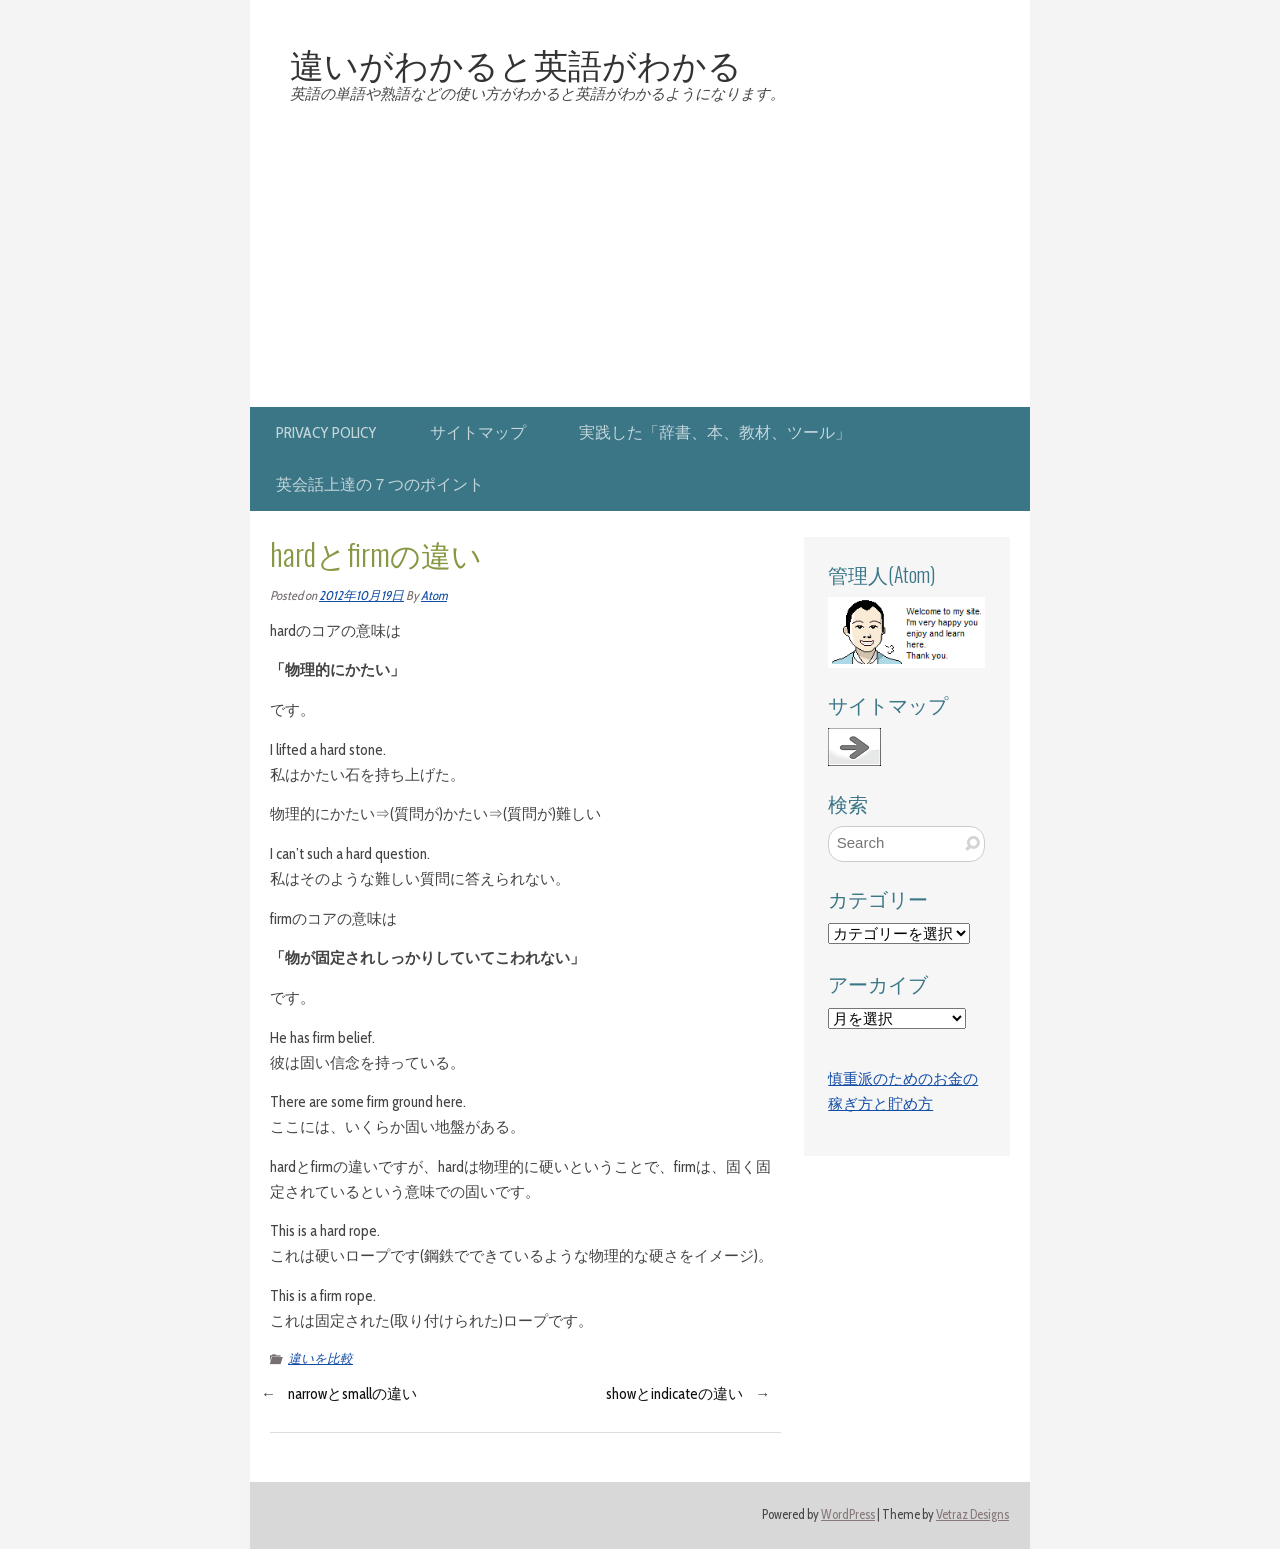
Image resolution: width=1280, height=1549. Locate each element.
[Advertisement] (640, 257)
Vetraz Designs (972, 1514)
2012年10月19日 (361, 595)
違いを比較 (320, 1358)
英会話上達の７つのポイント (380, 484)
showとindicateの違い (674, 1394)
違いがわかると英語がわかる (516, 63)
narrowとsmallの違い (352, 1394)
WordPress (848, 1514)
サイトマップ (478, 432)
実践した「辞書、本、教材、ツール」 (715, 432)
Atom (434, 595)
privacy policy (326, 432)
